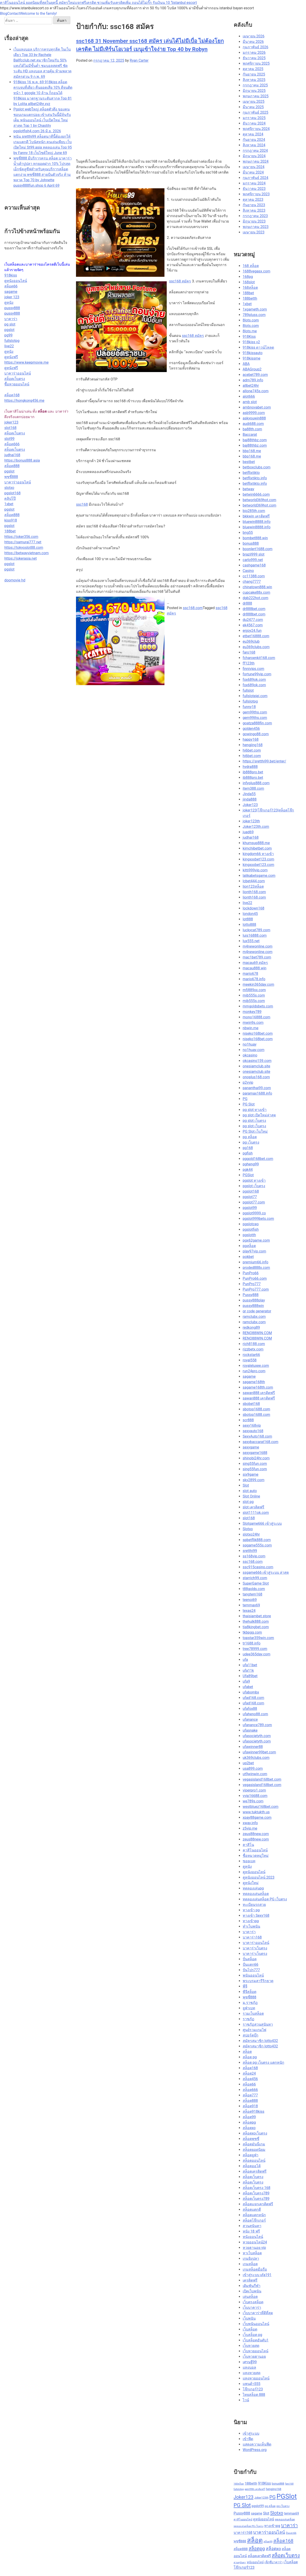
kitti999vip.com (255, 870)
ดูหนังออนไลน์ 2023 (258, 1877)
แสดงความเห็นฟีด (257, 2444)
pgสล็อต (249, 1246)
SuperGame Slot (256, 1583)
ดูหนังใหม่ (251, 1883)
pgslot (9, 330)
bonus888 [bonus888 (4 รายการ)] (278, 2483)
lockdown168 (253, 908)
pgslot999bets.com (258, 1218)
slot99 (9, 438)
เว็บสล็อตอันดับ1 (256, 2340)
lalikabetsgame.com (259, 875)
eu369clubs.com (256, 647)
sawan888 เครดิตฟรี (259, 1393)
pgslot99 (250, 1208)
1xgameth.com (255, 309)
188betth (250, 298)
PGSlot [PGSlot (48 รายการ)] (287, 2496)
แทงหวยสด (251, 2373)
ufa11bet (250, 1665)
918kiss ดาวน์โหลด (258, 347)
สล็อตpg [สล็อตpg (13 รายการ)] (257, 2548)
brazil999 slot (253, 554)
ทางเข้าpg (251, 1921)
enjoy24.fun (252, 630)
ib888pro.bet (253, 772)
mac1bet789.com (257, 957)
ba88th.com (252, 429)
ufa (245, 1659)
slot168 (10, 428)
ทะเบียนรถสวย (254, 1904)
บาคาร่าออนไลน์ (17, 373)
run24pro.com (254, 1371)
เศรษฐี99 (250, 2362)
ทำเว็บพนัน (251, 1926)
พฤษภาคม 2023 (256, 227)
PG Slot (249, 1104)
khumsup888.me (256, 843)
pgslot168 (12, 493)
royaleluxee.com (256, 1365)
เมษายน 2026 (253, 36)
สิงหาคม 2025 (254, 80)
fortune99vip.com (257, 674)
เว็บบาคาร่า (252, 2307)
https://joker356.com (21, 536)
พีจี (245, 1986)
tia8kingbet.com (256, 1627)
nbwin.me (250, 1028)
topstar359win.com (258, 1638)
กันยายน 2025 (254, 74)
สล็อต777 (250, 2095)
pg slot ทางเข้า (255, 1110)
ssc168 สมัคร (180, 281)
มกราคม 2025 (254, 118)
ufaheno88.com (255, 1714)
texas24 (249, 1610)
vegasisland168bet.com (262, 1779)
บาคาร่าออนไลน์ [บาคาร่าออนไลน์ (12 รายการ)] (269, 2532)
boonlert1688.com (257, 549)
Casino (248, 571)
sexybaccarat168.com (260, 1442)
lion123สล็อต (253, 886)
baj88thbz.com (255, 440)
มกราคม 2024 (254, 183)
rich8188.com (254, 1344)
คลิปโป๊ (10, 498)
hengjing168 (253, 745)
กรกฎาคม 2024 (255, 150)
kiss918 (10, 520)
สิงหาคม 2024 (254, 145)
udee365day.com (256, 1654)
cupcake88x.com (256, 592)
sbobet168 (251, 1404)
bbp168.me (252, 451)
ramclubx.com (254, 1316)
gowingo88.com (256, 734)
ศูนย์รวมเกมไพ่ (254, 2030)
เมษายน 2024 (253, 167)
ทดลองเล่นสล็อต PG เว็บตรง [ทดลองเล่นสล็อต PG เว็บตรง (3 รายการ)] (248, 2526)
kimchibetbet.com (257, 848)
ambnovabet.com (257, 407)
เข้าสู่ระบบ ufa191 (257, 2275)
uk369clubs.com (256, 1757)
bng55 (248, 532)
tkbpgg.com (252, 1632)
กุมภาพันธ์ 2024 (255, 178)
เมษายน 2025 (253, 101)
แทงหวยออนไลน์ (256, 2378)
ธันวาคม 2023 (254, 188)
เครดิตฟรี (250, 2280)
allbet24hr (251, 385)
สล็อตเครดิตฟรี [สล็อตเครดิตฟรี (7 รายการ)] (259, 2556)
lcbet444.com (254, 881)
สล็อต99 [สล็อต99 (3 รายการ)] (268, 2541)
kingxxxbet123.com (258, 859)
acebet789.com (255, 375)
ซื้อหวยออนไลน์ (16, 384)
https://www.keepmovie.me (26, 362)
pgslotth (249, 1235)
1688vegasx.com (256, 271)
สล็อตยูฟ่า (250, 2155)
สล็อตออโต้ (252, 2166)
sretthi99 (250, 1551)
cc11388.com (254, 576)
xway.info (250, 1823)
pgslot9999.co (254, 1213)
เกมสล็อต (250, 2264)
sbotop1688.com (256, 1409)
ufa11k (248, 1670)
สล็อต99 (249, 2117)
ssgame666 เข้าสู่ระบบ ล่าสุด (266, 1572)
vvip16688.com (255, 1796)
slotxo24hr (251, 1534)
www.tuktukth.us (256, 1812)
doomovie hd (14, 580)
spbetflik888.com (257, 1540)
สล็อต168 (12, 395)
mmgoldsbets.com (258, 1006)
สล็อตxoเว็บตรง (255, 2133)
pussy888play (254, 1300)
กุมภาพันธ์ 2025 (255, 112)
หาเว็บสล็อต (252, 2253)
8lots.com (251, 320)
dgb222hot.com (255, 598)
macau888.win (255, 968)
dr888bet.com (254, 609)
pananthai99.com (257, 1088)
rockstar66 (251, 1355)
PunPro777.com (256, 1289)
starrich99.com (255, 1578)
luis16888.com (255, 935)
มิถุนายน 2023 (254, 221)
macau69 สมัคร (255, 963)
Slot (246, 1485)
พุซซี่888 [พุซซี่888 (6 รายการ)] (240, 2541)
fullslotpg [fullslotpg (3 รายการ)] (239, 2489)
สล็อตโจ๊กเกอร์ (254, 2220)
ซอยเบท (249, 1861)
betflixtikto (251, 473)
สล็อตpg (249, 2122)
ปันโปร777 (251, 1970)
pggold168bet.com (258, 1159)
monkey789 (252, 1012)
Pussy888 (251, 1295)
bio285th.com (254, 511)
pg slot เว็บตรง (254, 1120)
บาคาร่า (10, 319)
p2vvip (248, 1082)
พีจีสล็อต (249, 1992)
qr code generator (257, 1311)
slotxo (9, 487)
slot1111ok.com (256, 1512)
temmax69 (251, 1605)
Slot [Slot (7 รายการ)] (266, 2513)
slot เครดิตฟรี (253, 1507)
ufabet (248, 1687)
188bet (10, 531)
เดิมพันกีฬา (251, 2286)
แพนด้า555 (251, 2384)
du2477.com (253, 620)
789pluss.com (254, 315)
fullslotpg (12, 340)
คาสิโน (248, 1845)
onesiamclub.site (256, 1066)
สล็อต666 (12, 444)
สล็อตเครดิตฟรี (255, 2171)
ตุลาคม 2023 (253, 199)
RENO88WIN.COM (257, 1333)
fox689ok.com (254, 679)
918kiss (10, 275)
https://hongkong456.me (24, 400)
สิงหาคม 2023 (254, 210)
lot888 (248, 919)
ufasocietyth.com (257, 1736)
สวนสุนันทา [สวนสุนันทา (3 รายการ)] (240, 2562)
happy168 (251, 739)
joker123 (11, 422)
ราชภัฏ (248, 2019)
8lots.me (250, 331)
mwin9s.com (253, 1022)
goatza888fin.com (257, 723)
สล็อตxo (249, 2128)
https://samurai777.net (22, 542)
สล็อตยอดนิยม (254, 2149)
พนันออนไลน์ (253, 1975)
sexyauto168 (253, 1431)
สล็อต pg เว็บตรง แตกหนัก (263, 2062)
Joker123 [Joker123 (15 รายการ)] (243, 2497)
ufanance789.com (257, 1725)
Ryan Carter (139, 60)
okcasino (250, 1055)
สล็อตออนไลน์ (254, 2160)
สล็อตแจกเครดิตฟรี (258, 2204)
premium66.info (255, 1262)
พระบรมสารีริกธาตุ (258, 1981)
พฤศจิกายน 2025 (256, 63)
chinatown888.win (257, 587)
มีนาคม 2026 (253, 41)
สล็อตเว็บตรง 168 (256, 2188)
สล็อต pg (250, 2057)
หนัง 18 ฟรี (251, 2231)
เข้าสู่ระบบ (251, 2433)
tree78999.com (255, 1649)
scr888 (248, 1420)
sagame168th (254, 1382)
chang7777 (252, 581)
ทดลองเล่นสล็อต (256, 1894)
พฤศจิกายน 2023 (256, 194)
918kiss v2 (251, 342)
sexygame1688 (255, 1453)
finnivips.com (253, 669)
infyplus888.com (256, 783)
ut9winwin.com (255, 1774)
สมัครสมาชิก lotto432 (260, 2041)
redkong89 (251, 1327)
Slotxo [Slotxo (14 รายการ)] (276, 2513)
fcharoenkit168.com (259, 658)
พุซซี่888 (11, 477)
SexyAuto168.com (257, 1436)
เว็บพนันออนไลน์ (256, 2324)
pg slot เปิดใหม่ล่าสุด (259, 1115)
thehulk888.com (256, 1621)
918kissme (251, 358)
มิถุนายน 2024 (254, 156)
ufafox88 (250, 1708)
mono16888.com (256, 1017)
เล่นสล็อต (250, 2296)
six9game (250, 1474)
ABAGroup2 (252, 369)
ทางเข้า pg (251, 1910)
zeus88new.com (256, 1834)
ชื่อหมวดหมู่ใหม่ (256, 1855)
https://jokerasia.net (20, 558)
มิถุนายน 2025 (254, 90)
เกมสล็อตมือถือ (255, 2269)
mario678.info (254, 979)
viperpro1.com (254, 1790)
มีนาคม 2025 (253, 107)
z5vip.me (250, 1828)
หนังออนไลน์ (253, 2237)
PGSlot (248, 1175)
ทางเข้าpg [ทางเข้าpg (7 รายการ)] (272, 2526)
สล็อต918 (250, 2106)
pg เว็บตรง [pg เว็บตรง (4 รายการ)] (283, 2506)
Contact (13, 13)
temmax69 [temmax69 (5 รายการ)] (291, 2513)
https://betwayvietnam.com (26, 553)
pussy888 (12, 308)
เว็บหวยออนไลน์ (255, 2351)
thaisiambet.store (257, 1616)
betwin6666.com (256, 494)
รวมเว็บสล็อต (253, 2013)
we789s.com (253, 1801)
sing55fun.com (255, 1463)
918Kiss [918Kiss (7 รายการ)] (264, 2483)
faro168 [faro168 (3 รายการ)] (289, 2483)
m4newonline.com (257, 946)
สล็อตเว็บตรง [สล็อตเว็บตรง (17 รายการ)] (286, 2555)
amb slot (250, 402)
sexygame (251, 1447)
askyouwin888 (254, 418)
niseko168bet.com (258, 1033)
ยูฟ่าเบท (249, 2008)
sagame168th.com (258, 1387)
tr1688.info (251, 1643)
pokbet (248, 1257)
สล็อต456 (250, 2079)
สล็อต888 (12, 466)
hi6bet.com (252, 750)
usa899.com (253, 1768)
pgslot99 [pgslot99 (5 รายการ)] (258, 2506)
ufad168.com (253, 1698)
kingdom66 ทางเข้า (258, 854)
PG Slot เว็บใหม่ (255, 1131)
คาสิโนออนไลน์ (255, 1850)
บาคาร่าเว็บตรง (255, 1948)
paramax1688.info (257, 1093)
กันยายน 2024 (254, 139)
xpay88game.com (257, 1817)
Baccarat (250, 434)
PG (245, 1099)
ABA (246, 364)
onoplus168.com (256, 1077)
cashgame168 (254, 565)
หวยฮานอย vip (254, 2247)
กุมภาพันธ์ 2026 (255, 47)
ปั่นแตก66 (250, 1964)
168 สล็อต (251, 266)
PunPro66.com (255, 1278)
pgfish (248, 1153)
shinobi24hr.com (256, 1458)
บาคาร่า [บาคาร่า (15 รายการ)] (289, 2525)
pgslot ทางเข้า (254, 1180)
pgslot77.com (254, 1202)
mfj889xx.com (254, 990)
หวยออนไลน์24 (255, 2242)
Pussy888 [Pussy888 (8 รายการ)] (242, 2513)
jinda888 (250, 799)
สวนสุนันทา (252, 2226)
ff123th (249, 663)
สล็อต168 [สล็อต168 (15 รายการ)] (283, 2541)
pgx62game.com (256, 1240)
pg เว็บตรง (251, 1142)
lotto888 (249, 924)
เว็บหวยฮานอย (254, 2356)
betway (248, 489)
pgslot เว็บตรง (254, 1186)
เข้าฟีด (248, 2439)
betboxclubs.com (257, 467)
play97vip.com (254, 1251)
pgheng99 (251, 1164)
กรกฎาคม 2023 (255, 216)
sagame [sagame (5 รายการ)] (256, 2513)
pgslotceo (251, 1224)
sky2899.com (253, 1480)
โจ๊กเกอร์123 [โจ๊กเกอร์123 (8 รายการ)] (244, 2567)
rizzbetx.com (253, 1349)
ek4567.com (253, 625)
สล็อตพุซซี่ (251, 2139)
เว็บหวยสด (251, 2345)
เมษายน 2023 (253, 232)
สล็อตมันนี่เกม (254, 2144)
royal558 (250, 1360)
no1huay (250, 1044)
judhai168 (12, 455)
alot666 (249, 396)
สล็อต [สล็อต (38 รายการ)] (255, 2540)
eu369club (251, 641)
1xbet (8, 504)
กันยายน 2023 (254, 205)
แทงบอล (249, 2367)
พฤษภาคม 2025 (256, 96)
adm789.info (253, 380)
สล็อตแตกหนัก (254, 2215)
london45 (250, 914)
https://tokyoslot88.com (23, 547)
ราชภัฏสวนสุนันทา (258, 2024)
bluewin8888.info (257, 522)
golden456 (251, 728)
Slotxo (248, 1529)
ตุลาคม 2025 (253, 69)
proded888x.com (256, 1267)
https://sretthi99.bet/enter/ (264, 761)
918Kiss (249, 336)
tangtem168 (252, 1594)
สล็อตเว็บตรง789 (256, 2193)
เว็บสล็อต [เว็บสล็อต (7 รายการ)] (291, 2562)
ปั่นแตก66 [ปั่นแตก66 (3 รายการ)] (291, 2533)
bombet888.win (255, 538)
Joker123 (250, 805)
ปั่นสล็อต (250, 1959)
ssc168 (82, 504)
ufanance (250, 1719)
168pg (248, 277)
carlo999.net (253, 560)
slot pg (248, 1502)
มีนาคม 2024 (253, 172)
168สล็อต (250, 287)
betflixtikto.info (255, 478)
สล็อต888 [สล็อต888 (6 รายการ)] (241, 2549)
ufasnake (250, 1730)
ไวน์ (246, 2400)
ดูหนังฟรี (11, 357)
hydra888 (250, 767)
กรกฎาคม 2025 (255, 85)
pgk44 (248, 1169)
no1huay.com (253, 1050)
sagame (10, 291)
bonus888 (251, 543)
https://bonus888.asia (22, 460)
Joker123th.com (256, 826)
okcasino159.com (257, 1061)
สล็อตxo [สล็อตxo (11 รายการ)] (273, 2548)
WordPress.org (255, 2450)
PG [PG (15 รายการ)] (272, 2497)
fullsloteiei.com (255, 696)
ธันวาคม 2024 (254, 123)
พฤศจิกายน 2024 (256, 129)
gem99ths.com (255, 712)
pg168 (248, 1148)
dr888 (247, 603)
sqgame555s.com (257, 1545)
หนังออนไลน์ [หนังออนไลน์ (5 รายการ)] (255, 2562)
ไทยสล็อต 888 (254, 2394)
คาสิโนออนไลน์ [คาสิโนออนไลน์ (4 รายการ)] (243, 2519)
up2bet (248, 1763)
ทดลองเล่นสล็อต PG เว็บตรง (265, 1899)
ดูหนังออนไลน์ (15, 281)
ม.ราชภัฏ (250, 2002)
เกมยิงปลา (251, 2258)
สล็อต (247, 2051)
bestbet (249, 462)
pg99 (8, 335)
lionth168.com (254, 892)
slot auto (250, 1491)
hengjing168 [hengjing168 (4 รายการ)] (273, 2489)
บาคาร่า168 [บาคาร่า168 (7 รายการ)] (243, 2532)
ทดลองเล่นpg (253, 1888)
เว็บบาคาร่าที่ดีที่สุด (258, 2313)
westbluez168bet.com (261, 1806)
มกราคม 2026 (254, 52)
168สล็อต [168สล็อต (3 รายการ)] (239, 2483)
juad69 (248, 832)
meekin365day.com (258, 984)
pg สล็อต (250, 1137)
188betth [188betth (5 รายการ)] (251, 2483)
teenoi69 (250, 1600)
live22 (9, 346)
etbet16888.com (256, 636)
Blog (3, 13)
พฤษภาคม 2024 (256, 161)
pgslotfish (251, 1229)
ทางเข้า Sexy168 (256, 1915)
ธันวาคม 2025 (254, 58)
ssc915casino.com (258, 1567)
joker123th (251, 821)
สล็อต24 (249, 2073)
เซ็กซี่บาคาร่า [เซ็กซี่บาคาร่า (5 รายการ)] (273, 2562)
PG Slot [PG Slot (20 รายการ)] (242, 2505)
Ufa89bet (250, 1676)
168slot (249, 282)
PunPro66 (251, 1273)
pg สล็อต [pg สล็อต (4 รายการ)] (270, 2506)
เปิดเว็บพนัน (252, 2291)
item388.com (253, 788)
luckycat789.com (256, 930)
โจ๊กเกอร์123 (253, 2389)
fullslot (248, 690)
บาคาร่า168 (252, 1937)
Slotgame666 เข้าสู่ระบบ (262, 1523)
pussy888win (253, 1306)
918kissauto (252, 353)
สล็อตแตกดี (252, 2209)
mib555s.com (254, 995)
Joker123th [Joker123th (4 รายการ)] (261, 2497)
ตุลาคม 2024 (253, 134)
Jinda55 (249, 794)
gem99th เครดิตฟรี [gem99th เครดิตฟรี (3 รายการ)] (255, 2489)
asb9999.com (254, 413)
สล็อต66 (10, 286)
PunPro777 (252, 1284)
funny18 (249, 707)
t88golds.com (254, 1589)
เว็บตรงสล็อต (253, 2302)
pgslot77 (250, 1197)
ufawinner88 (253, 1747)
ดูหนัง (8, 302)
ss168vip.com (254, 1556)
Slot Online (251, 1496)
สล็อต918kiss (253, 2111)
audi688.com (253, 424)
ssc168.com (193, 608)
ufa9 (246, 1681)
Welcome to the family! (38, 13)
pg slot (9, 324)
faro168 (249, 652)
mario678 (250, 973)
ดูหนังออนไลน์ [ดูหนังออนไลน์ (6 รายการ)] (263, 2519)
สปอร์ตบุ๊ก (250, 2035)
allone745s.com (256, 391)
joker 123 (11, 297)
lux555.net (251, 941)
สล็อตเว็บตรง (14, 379)
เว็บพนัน (249, 2318)
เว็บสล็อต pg (252, 2335)
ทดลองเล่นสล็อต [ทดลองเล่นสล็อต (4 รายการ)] (285, 2519)
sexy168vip (252, 1425)
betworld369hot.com (259, 500)
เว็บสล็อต (250, 2329)
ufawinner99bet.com (259, 1752)
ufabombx (251, 1692)
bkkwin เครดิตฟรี (256, 516)
